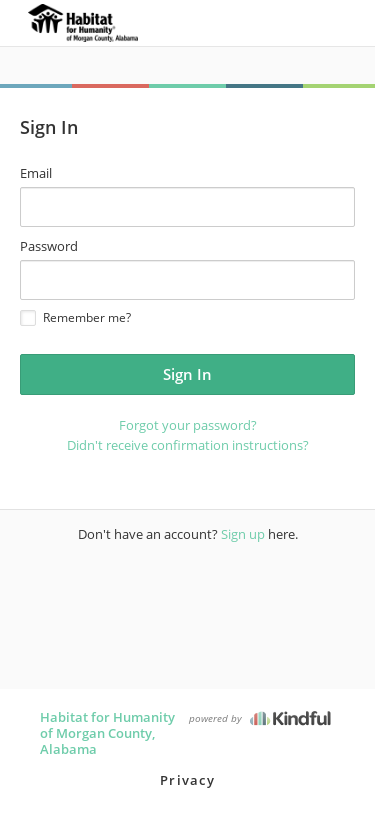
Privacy (187, 780)
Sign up (243, 534)
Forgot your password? (188, 425)
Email (36, 173)
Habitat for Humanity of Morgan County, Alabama (107, 733)
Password (49, 246)
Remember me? (75, 317)
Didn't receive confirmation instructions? (188, 445)
